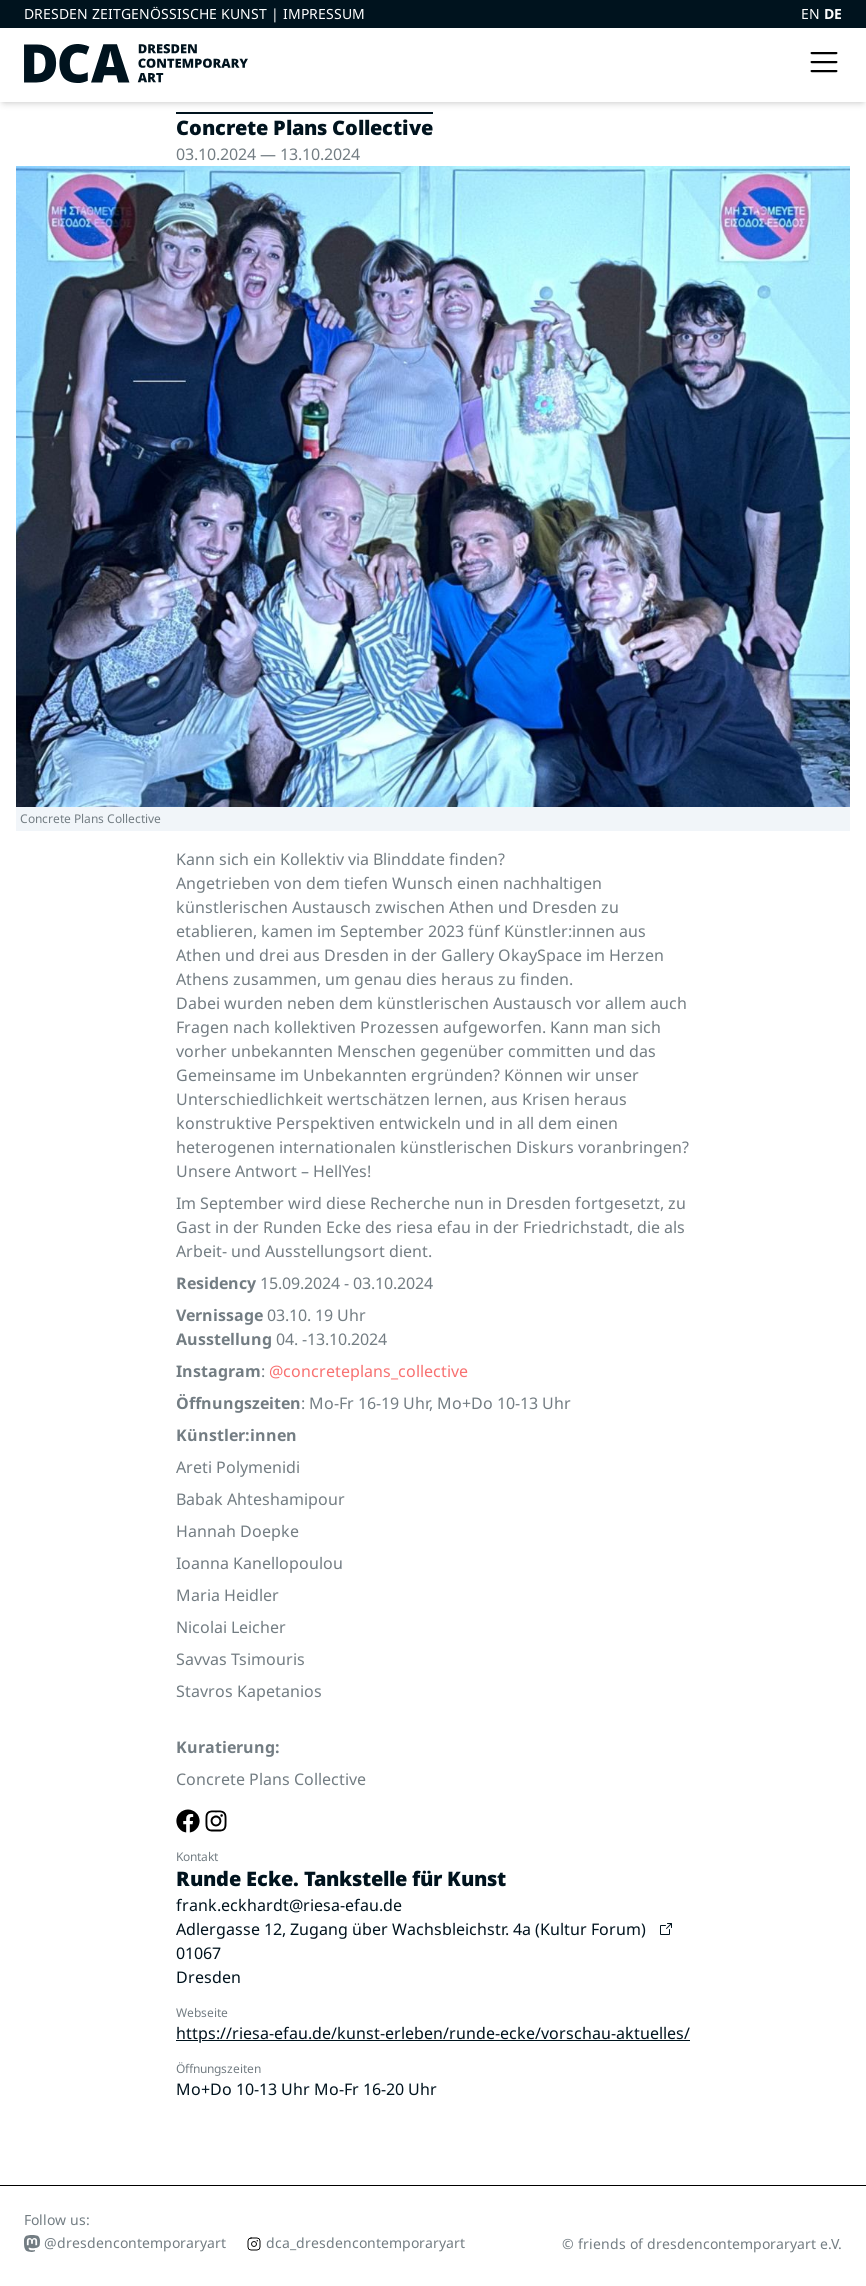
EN (812, 13)
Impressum (324, 13)
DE (833, 13)
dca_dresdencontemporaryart (355, 2242)
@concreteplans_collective (368, 1371)
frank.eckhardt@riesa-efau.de (289, 1905)
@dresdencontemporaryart (125, 2243)
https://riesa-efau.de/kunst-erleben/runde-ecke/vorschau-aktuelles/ (433, 2033)
